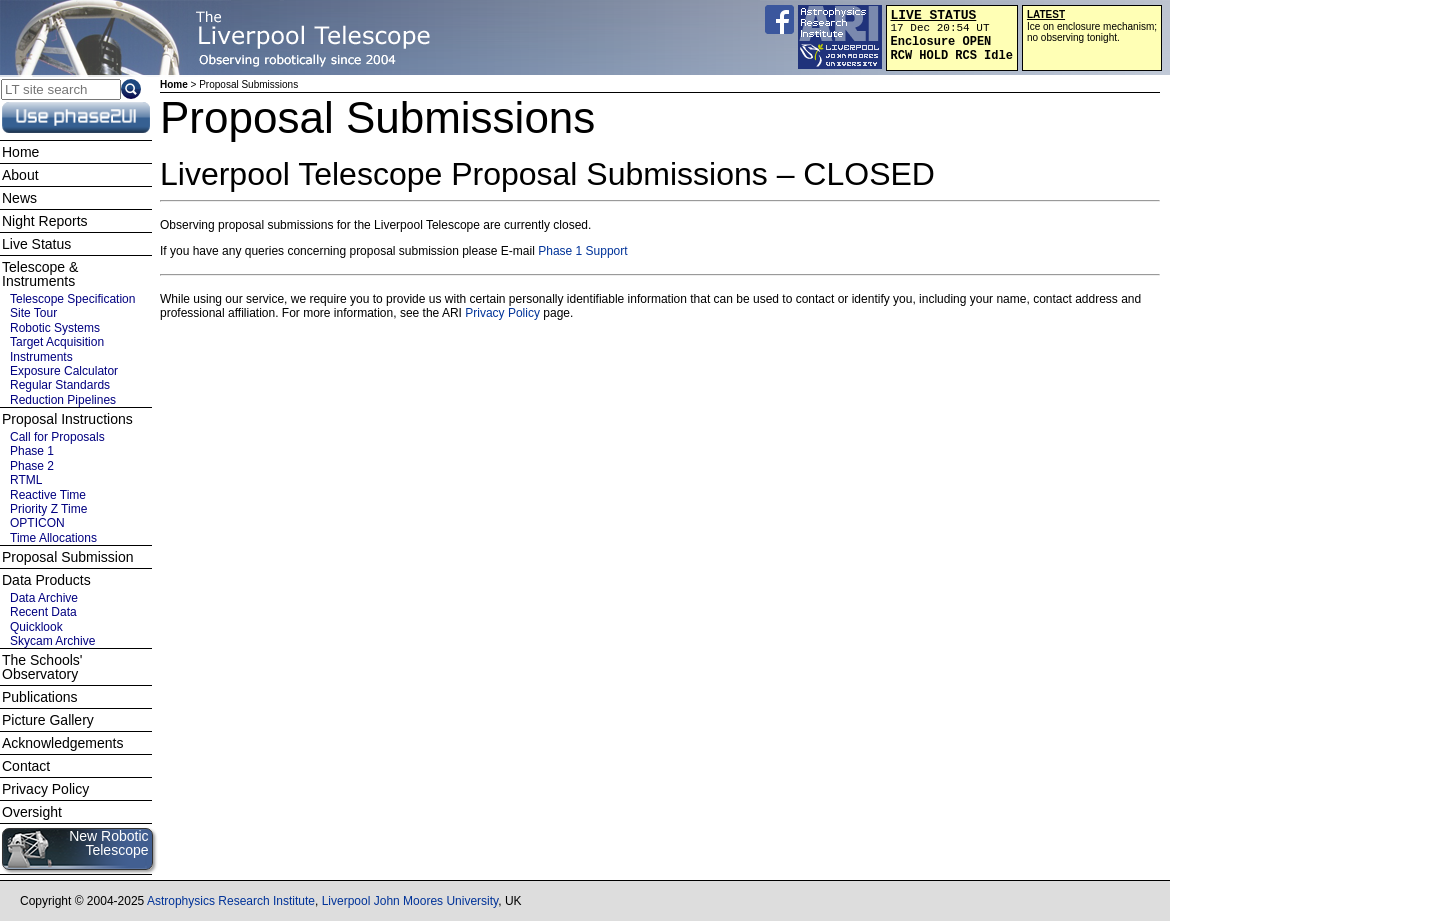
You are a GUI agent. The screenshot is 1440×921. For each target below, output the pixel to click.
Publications (40, 697)
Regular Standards (60, 385)
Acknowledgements (62, 743)
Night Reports (45, 221)
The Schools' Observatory (42, 667)
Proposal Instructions (67, 419)
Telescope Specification (72, 299)
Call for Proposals (57, 437)
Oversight (32, 812)
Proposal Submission (68, 557)
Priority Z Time (48, 509)
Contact (26, 766)
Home (174, 84)
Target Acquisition (57, 342)
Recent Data (43, 612)
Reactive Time (48, 495)
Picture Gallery (48, 720)
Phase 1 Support (582, 251)
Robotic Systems (55, 328)
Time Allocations (53, 538)
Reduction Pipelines (63, 400)
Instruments (41, 357)
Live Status (36, 244)
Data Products (46, 580)
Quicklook (36, 627)
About (20, 175)
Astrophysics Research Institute (231, 901)
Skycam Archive (52, 641)
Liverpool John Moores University (410, 901)
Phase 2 (32, 466)
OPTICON (37, 523)
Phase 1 (32, 451)
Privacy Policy (502, 313)
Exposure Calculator (64, 371)
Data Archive (44, 598)
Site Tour (33, 313)
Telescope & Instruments (40, 274)
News (19, 198)
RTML (26, 480)
